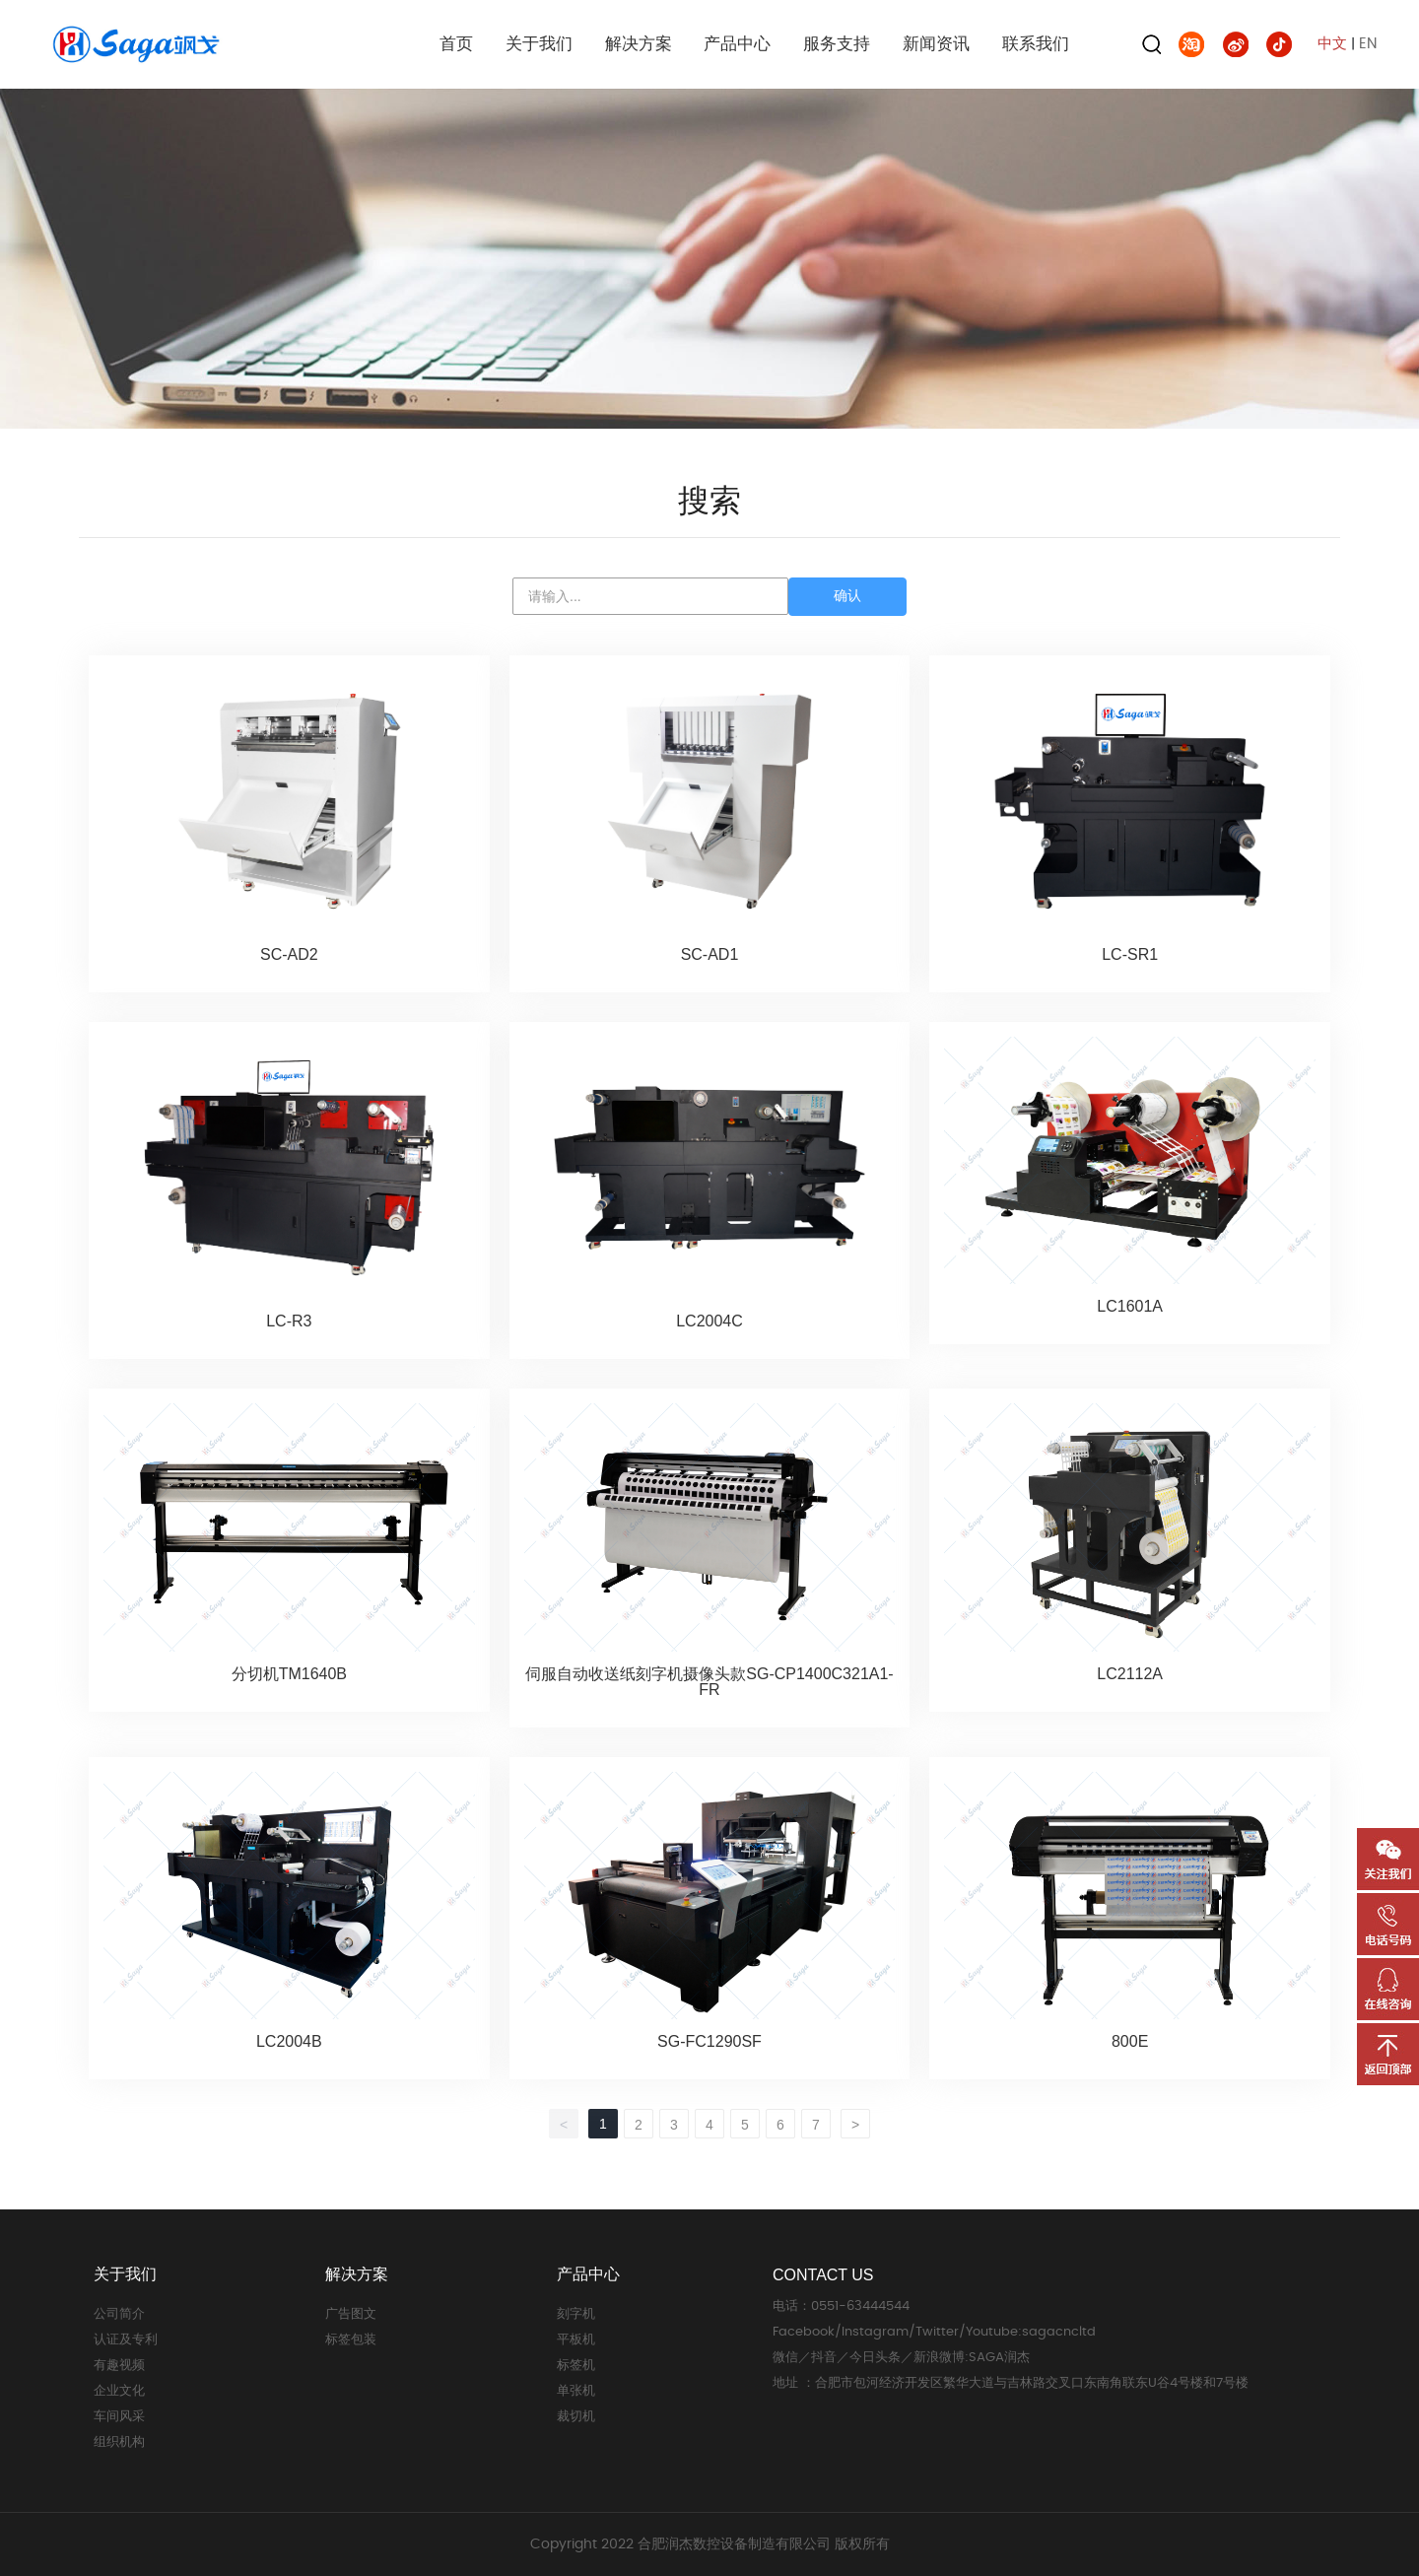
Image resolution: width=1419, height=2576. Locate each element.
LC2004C (709, 1321)
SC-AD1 (710, 954)
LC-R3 (288, 1321)
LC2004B (289, 2041)
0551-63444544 (860, 2306)
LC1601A (1130, 1306)
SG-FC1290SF (709, 2041)
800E (1130, 2041)
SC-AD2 (289, 954)
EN (1368, 43)
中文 (1332, 43)
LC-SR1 (1130, 954)
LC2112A (1130, 1673)
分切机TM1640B (289, 1673)
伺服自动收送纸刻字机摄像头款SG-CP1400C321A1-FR (709, 1681)
